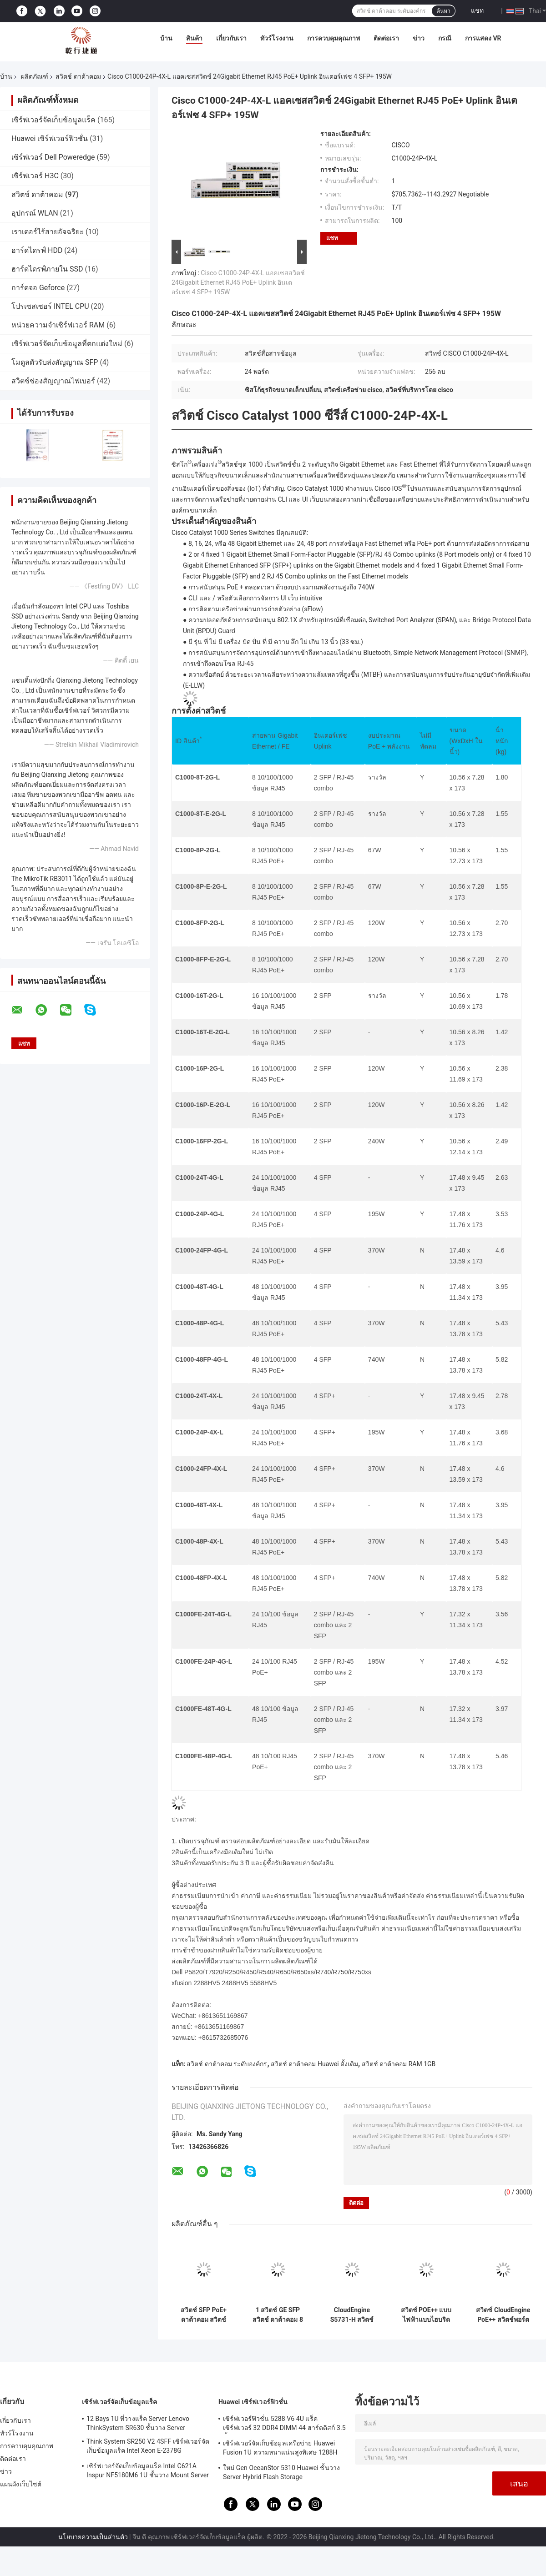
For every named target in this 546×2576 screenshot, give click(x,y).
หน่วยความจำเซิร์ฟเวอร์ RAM (58, 325)
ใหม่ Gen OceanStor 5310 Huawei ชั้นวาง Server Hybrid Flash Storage (281, 2472)
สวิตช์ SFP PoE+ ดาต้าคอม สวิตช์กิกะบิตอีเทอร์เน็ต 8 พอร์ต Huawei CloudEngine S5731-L (203, 2315)
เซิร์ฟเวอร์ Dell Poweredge (53, 157)
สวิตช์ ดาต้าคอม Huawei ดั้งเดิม (314, 2064)
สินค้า (194, 38)
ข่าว (419, 38)
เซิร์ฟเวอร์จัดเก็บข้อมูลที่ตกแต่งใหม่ (66, 343)
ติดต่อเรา (386, 38)
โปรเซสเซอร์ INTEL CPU (50, 306)
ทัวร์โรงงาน (276, 38)
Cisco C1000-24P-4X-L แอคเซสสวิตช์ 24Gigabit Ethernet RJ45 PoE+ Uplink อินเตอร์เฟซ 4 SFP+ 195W (238, 282)
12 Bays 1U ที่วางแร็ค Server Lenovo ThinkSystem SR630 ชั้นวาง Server (137, 2423)
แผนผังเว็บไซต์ (20, 2484)
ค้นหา (443, 11)
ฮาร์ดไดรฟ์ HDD (36, 250)
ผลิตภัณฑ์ (34, 76)
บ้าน (166, 38)
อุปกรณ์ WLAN (34, 213)
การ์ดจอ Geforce (38, 287)
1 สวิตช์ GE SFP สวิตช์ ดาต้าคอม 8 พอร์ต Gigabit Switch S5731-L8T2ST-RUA (278, 2315)
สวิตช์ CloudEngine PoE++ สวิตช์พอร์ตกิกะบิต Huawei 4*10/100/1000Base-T (503, 2315)
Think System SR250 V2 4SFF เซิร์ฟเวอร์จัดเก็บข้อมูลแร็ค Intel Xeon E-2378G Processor (147, 2447)
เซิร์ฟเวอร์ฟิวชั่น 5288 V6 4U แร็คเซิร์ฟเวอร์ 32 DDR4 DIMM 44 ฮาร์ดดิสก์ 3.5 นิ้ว (284, 2424)
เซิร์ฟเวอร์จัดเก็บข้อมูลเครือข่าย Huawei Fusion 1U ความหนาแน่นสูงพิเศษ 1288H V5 (280, 2449)
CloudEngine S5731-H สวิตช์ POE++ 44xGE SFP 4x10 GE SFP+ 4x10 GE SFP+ (352, 2315)
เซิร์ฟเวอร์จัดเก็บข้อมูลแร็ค (53, 120)
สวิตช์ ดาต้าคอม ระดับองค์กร (227, 2064)
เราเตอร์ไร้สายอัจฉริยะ (47, 231)
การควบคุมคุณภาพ (333, 38)
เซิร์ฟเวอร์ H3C (35, 175)
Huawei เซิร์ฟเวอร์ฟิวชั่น (49, 138)
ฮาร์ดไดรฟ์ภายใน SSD (47, 269)
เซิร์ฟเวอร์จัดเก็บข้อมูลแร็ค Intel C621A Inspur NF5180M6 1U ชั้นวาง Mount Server (147, 2470)
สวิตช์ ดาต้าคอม (78, 76)
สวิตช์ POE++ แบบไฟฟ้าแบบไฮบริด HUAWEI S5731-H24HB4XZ (426, 2315)
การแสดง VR (483, 38)
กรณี (444, 38)
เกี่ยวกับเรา (231, 38)
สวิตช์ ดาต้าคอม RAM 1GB (399, 2064)
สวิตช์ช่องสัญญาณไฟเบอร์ (53, 381)
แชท (477, 10)
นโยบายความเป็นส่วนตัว (93, 2537)
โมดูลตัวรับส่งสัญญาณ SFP (54, 362)
